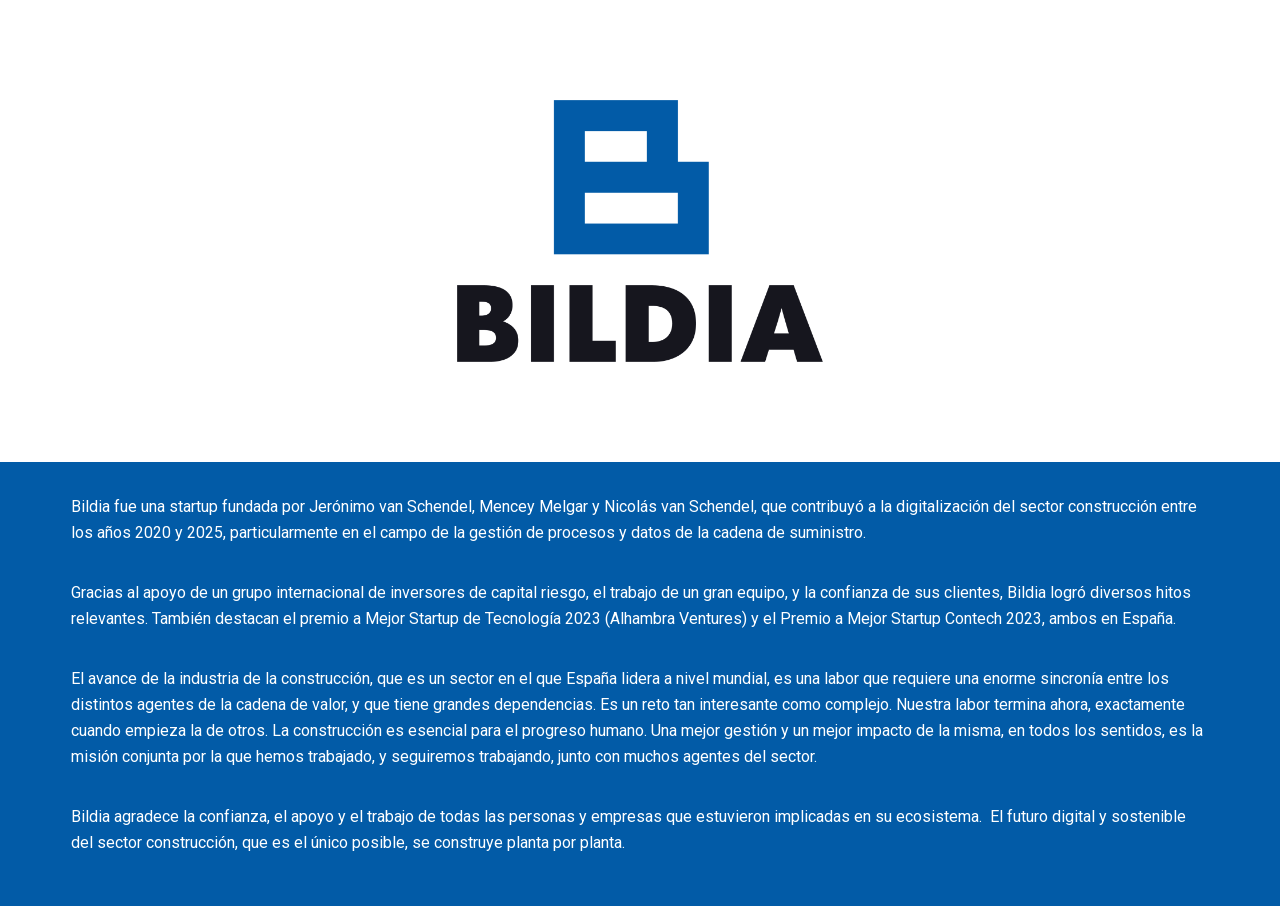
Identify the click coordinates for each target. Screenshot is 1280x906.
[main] (640, 684)
